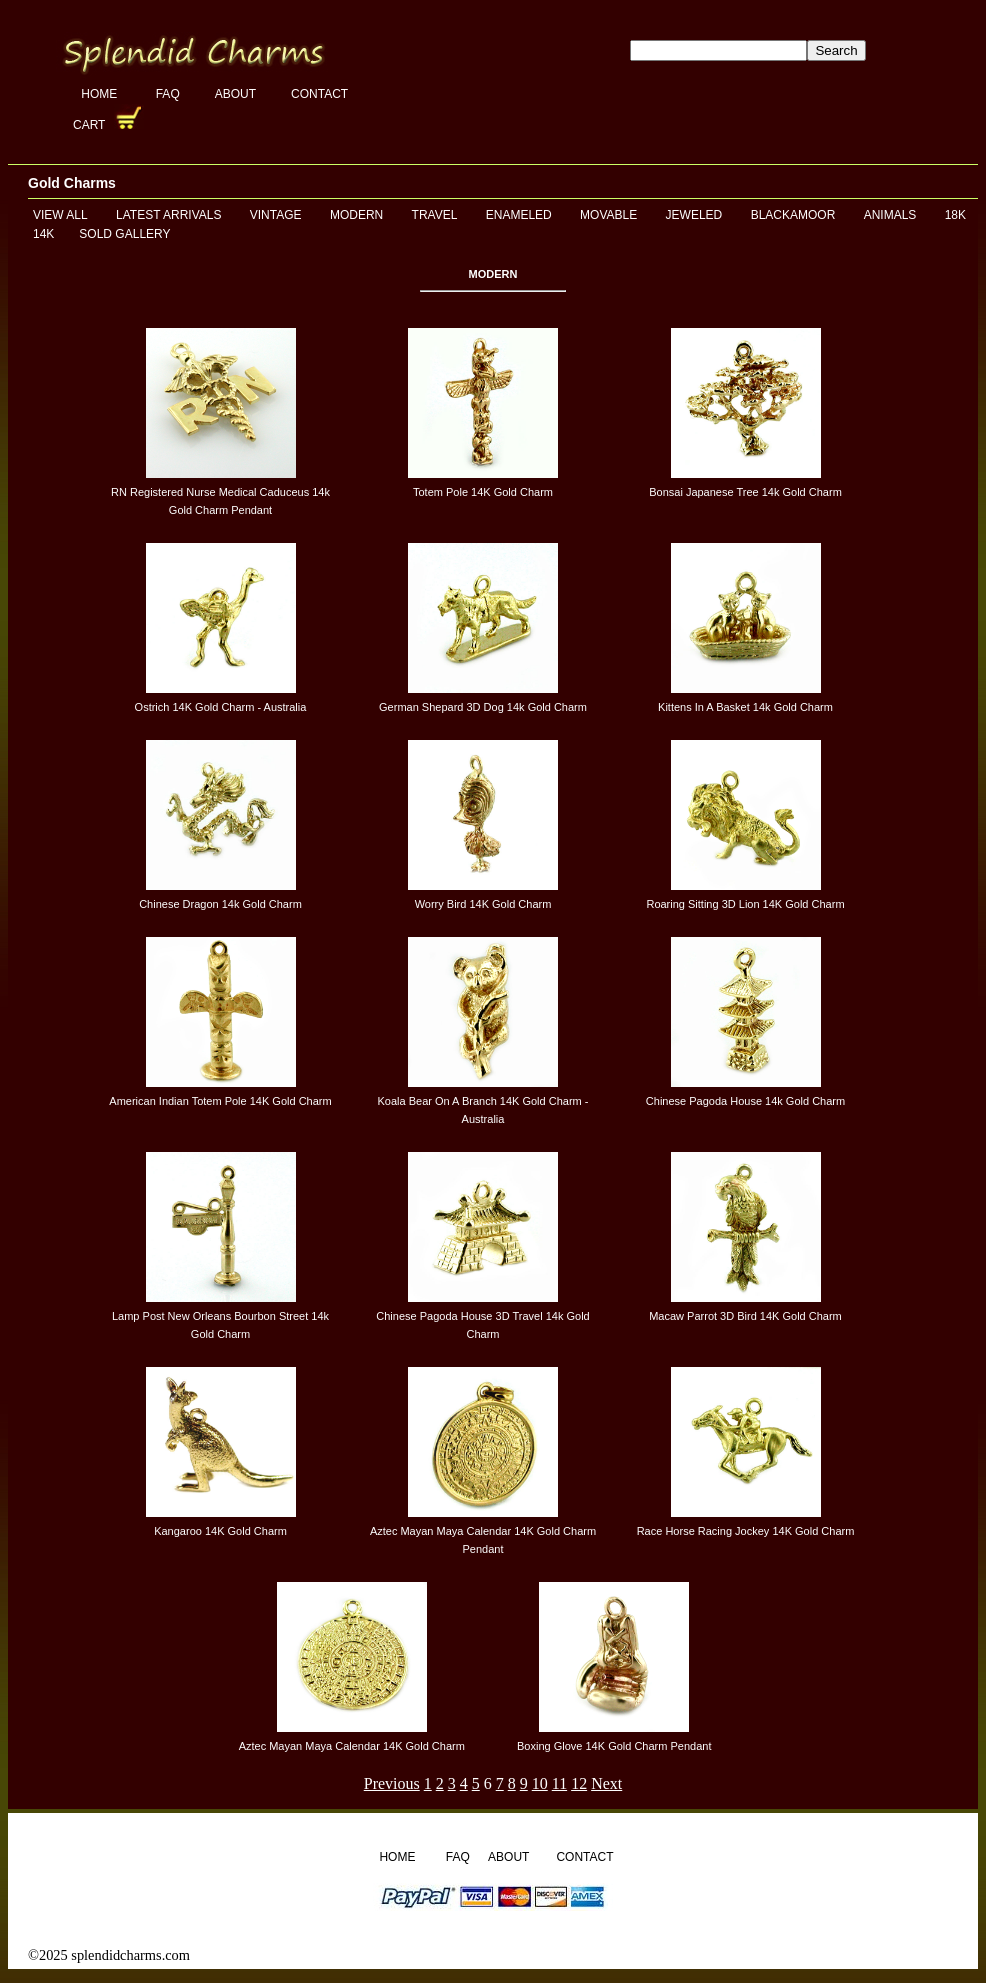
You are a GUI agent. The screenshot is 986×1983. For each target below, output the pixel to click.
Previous (392, 1783)
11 (559, 1783)
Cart (91, 125)
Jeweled (694, 215)
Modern (356, 215)
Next (606, 1783)
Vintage (276, 215)
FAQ (168, 94)
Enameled (519, 215)
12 (579, 1783)
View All (60, 215)
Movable (608, 215)
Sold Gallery (124, 234)
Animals (890, 215)
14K (43, 234)
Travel (435, 215)
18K (955, 215)
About (235, 94)
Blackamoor (793, 215)
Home (100, 94)
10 (540, 1783)
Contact (319, 94)
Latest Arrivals (168, 215)
